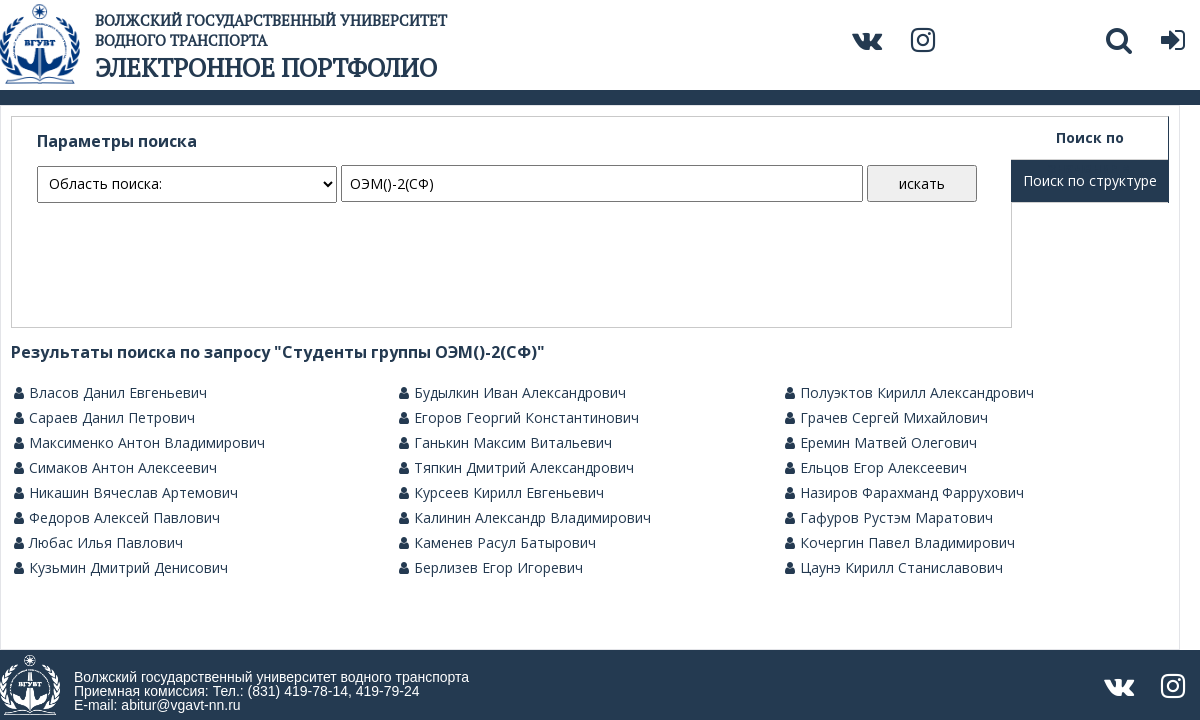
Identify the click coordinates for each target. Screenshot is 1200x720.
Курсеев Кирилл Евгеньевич (501, 493)
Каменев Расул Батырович (497, 543)
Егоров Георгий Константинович (519, 418)
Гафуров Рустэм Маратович (889, 518)
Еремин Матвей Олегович (881, 443)
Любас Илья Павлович (98, 543)
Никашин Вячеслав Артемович (126, 493)
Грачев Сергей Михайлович (886, 418)
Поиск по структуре (1090, 180)
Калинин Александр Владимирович (525, 518)
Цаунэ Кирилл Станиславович (894, 568)
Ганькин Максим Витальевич (505, 443)
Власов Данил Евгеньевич (110, 393)
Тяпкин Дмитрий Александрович (516, 468)
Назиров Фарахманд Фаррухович (904, 493)
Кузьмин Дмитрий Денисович (121, 568)
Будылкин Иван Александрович (512, 393)
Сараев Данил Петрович (104, 418)
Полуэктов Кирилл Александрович (909, 393)
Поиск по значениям (1090, 144)
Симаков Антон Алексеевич (115, 468)
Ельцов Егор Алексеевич (876, 468)
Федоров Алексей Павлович (117, 518)
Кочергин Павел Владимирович (900, 543)
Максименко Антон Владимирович (139, 443)
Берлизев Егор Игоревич (491, 568)
